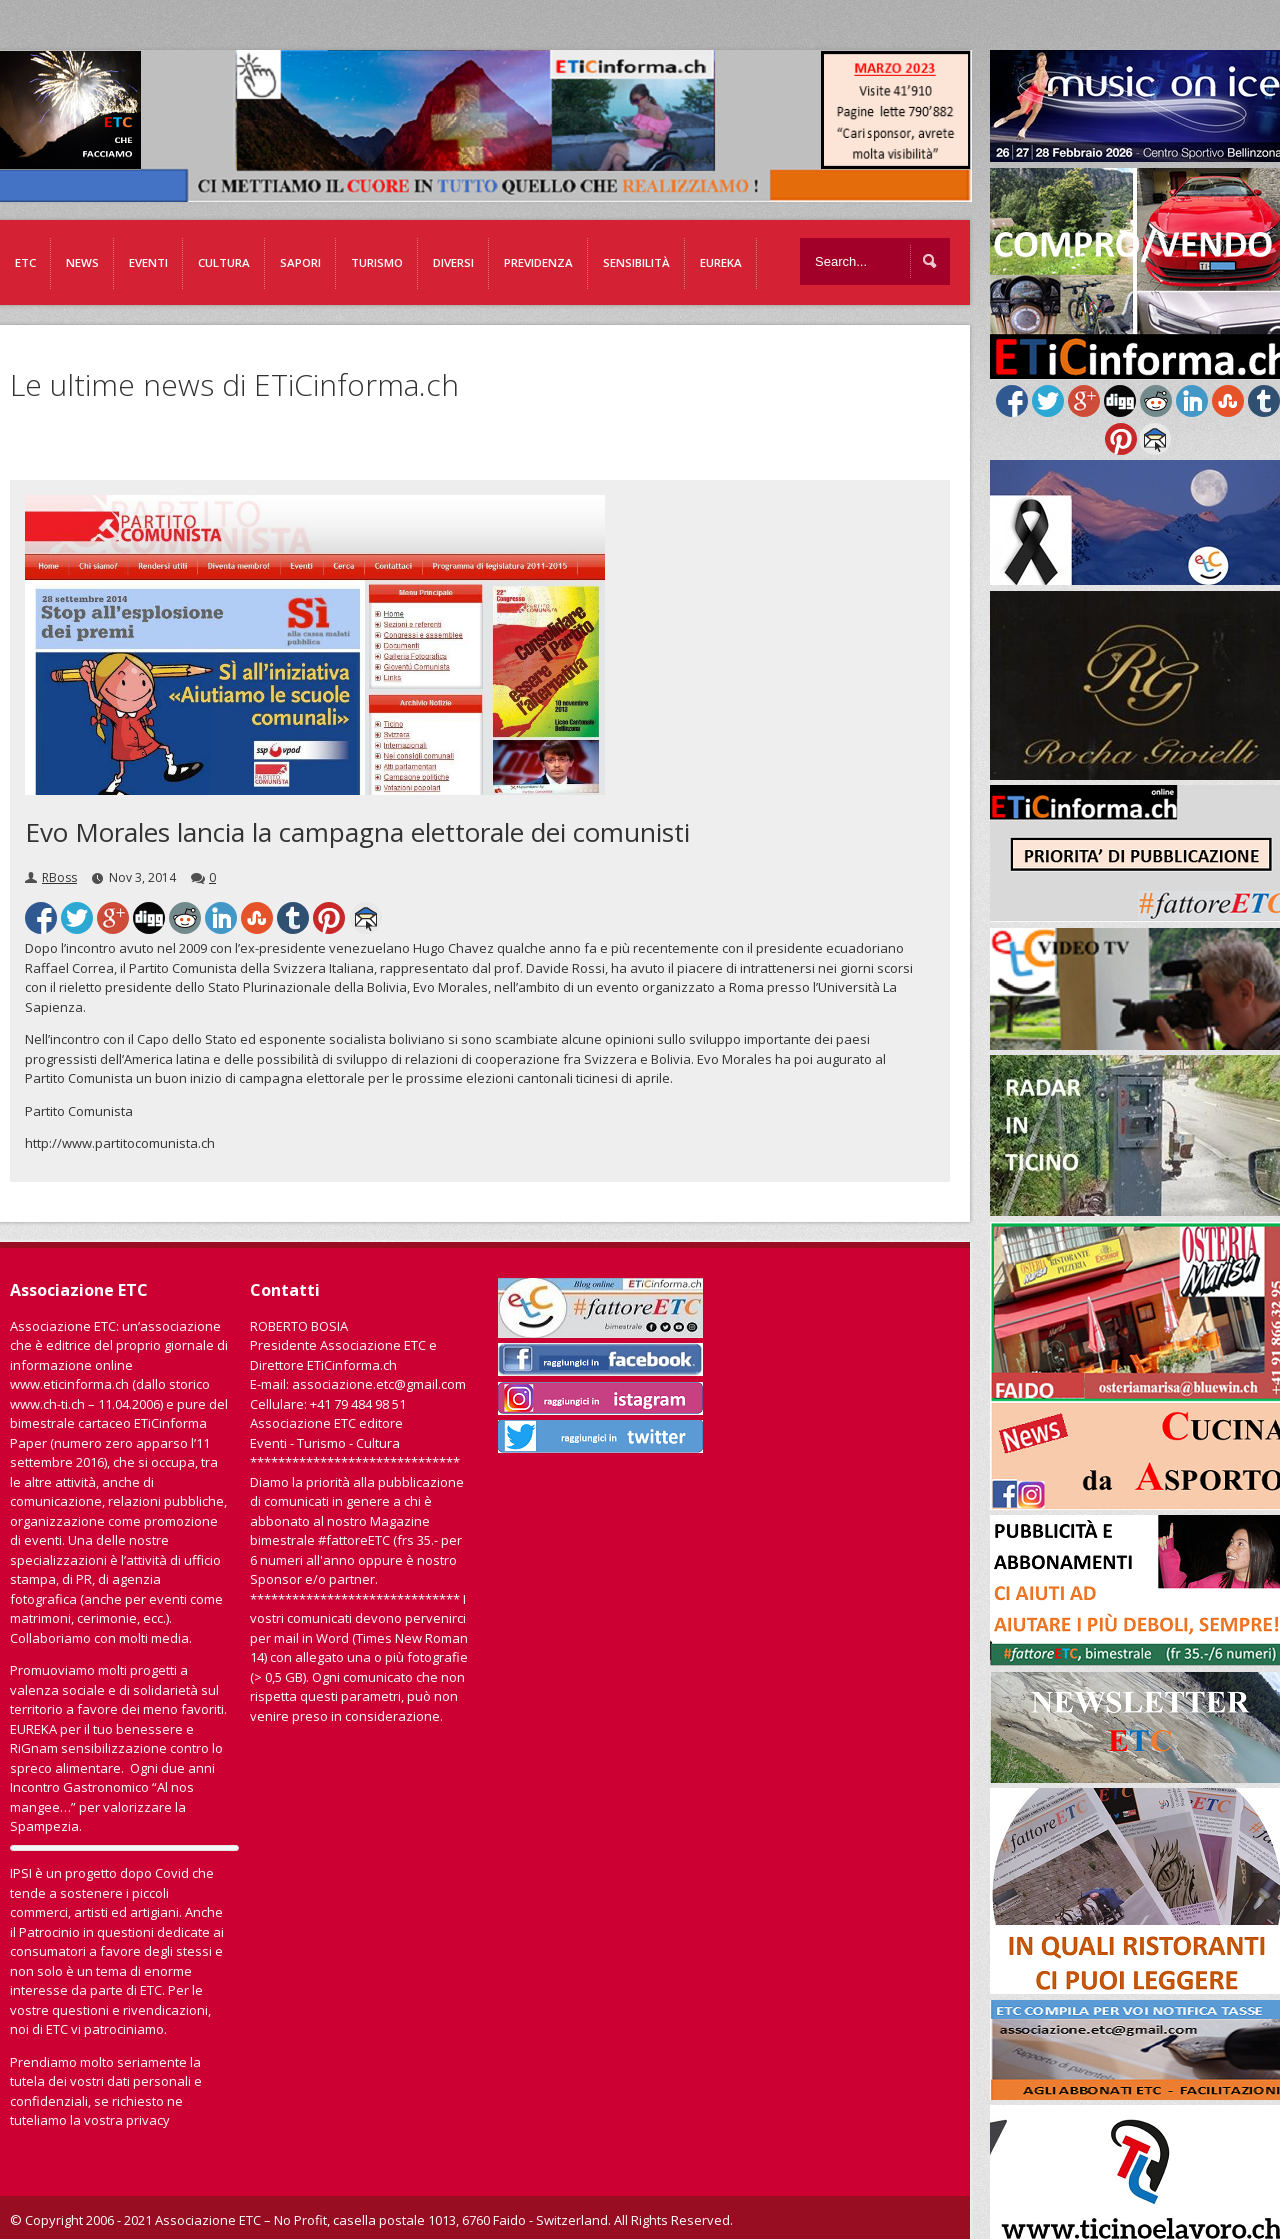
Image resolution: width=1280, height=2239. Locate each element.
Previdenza (538, 262)
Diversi (453, 262)
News (82, 262)
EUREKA (721, 262)
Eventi (148, 262)
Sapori (300, 262)
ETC (25, 262)
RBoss (59, 877)
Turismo (377, 262)
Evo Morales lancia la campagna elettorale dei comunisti (357, 832)
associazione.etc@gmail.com (379, 1384)
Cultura (224, 262)
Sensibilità (636, 262)
